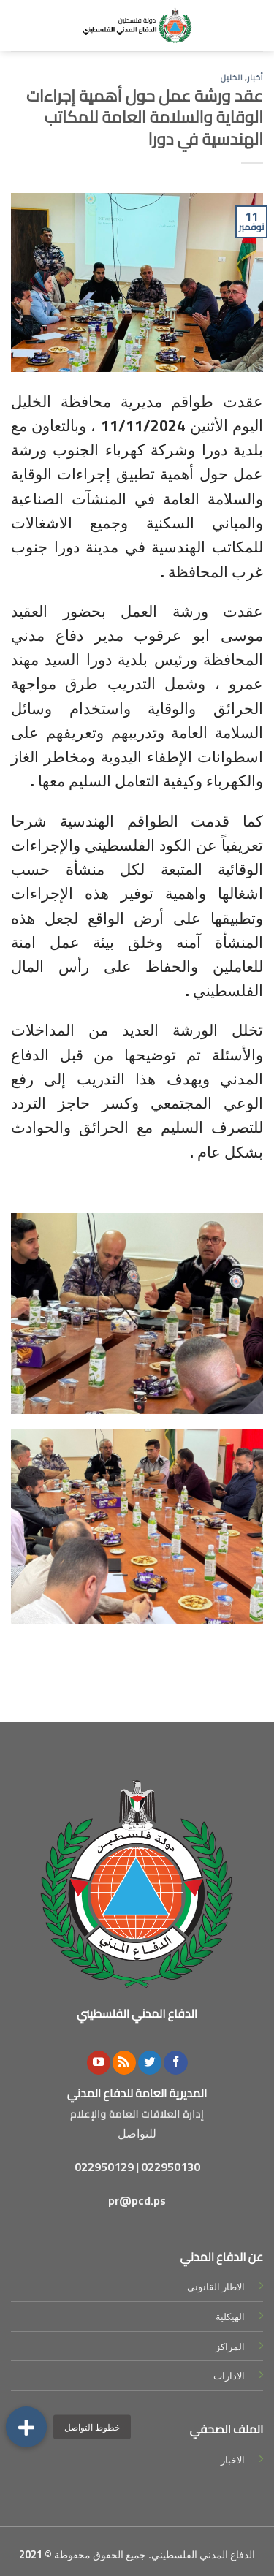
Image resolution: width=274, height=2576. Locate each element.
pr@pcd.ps (137, 2200)
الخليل (232, 77)
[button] (26, 2426)
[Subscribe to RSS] (124, 2063)
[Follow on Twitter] (149, 2063)
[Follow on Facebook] (175, 2063)
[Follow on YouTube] (98, 2063)
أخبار (255, 77)
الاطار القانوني (216, 2286)
